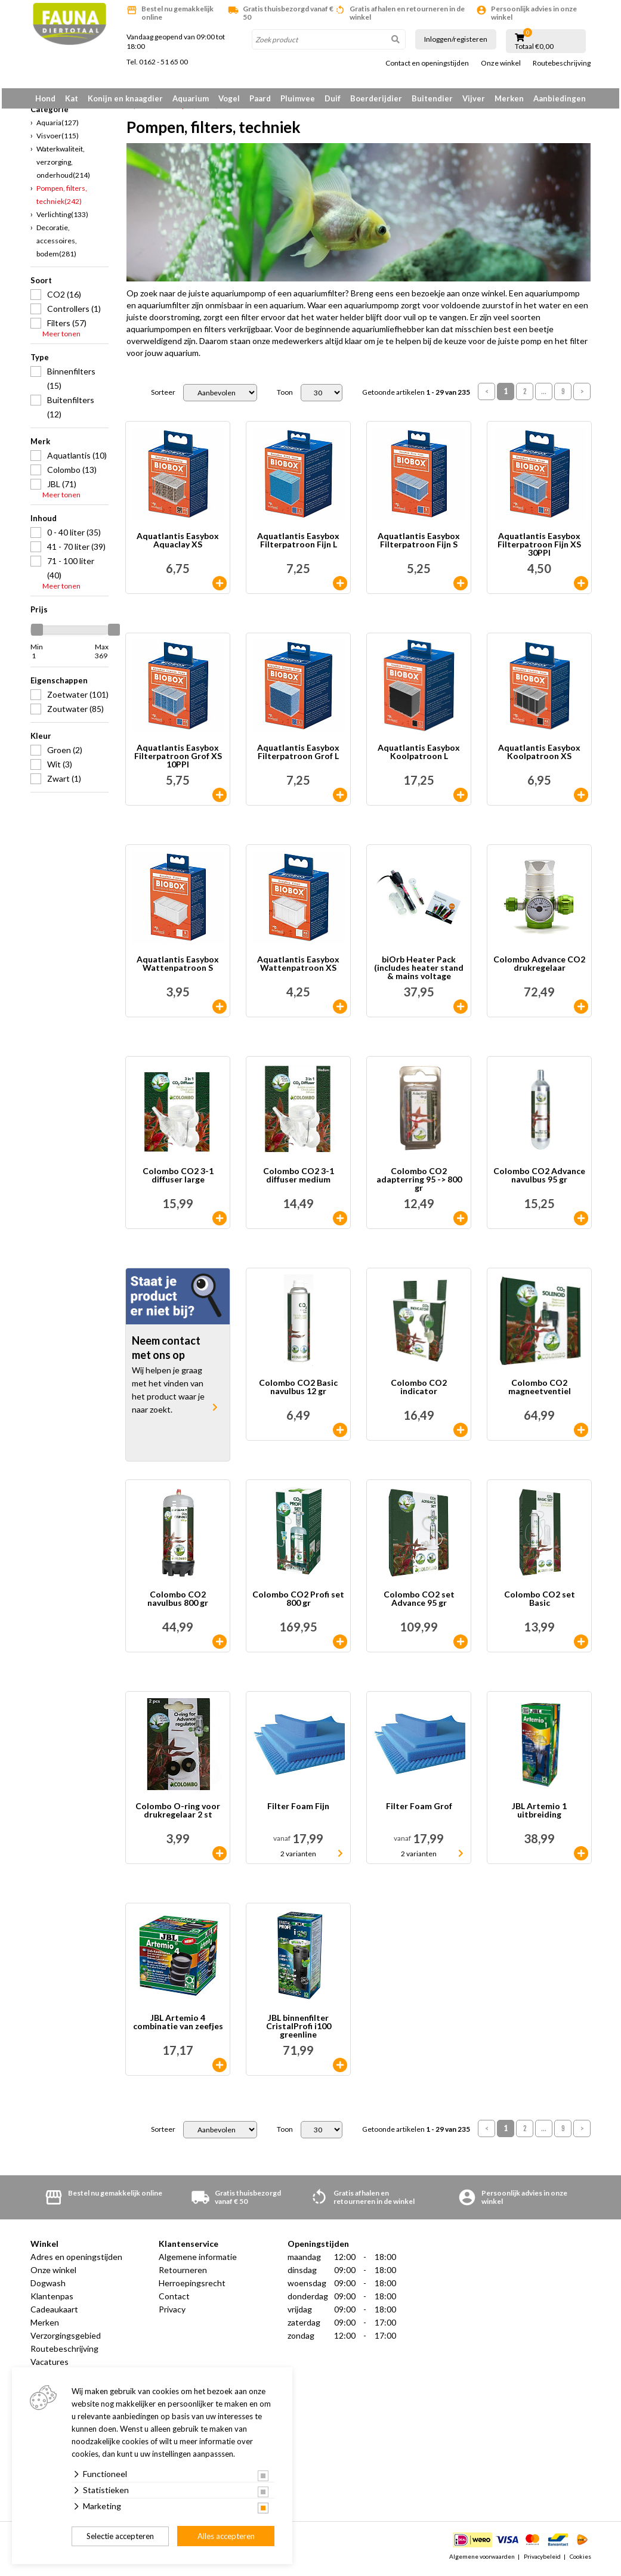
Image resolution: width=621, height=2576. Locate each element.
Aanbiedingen (559, 98)
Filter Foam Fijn (298, 1811)
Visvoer (57, 139)
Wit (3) (59, 768)
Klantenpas (51, 2301)
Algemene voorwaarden (482, 2560)
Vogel (229, 98)
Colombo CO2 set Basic (539, 1603)
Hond (45, 98)
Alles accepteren (226, 2536)
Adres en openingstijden (76, 2261)
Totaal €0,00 (534, 46)
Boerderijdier (376, 98)
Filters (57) (66, 327)
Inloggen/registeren (455, 39)
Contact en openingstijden (427, 63)
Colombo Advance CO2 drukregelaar (539, 968)
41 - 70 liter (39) (76, 551)
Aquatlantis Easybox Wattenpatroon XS (298, 968)
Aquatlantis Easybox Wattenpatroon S (178, 968)
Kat (71, 98)
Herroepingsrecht (192, 2288)
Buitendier (432, 98)
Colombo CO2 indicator (419, 1392)
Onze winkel (501, 63)
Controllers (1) (74, 313)
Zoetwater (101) (78, 698)
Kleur (40, 740)
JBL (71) (61, 488)
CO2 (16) (64, 298)
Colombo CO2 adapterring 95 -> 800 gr (419, 1184)
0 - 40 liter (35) (74, 536)
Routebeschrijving (562, 63)
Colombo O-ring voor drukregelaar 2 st (177, 1815)
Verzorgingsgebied (65, 2340)
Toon (285, 397)
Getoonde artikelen (416, 397)
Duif (333, 98)
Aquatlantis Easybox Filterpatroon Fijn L (298, 545)
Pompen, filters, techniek (61, 199)
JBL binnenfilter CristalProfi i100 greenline (298, 2031)
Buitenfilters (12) (70, 411)
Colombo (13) (72, 474)
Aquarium (190, 98)
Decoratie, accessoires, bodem (56, 244)
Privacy (172, 2314)
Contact (174, 2301)
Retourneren (183, 2275)
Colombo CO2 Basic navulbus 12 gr (298, 1392)
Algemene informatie (198, 2261)
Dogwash (48, 2288)
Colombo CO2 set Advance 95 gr (419, 1603)
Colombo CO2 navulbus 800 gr (177, 1603)
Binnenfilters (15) (71, 382)
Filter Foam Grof (419, 1811)
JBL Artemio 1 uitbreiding (539, 1815)
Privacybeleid (542, 2560)
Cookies (580, 2560)
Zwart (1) (64, 783)
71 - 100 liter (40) (70, 572)
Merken (509, 98)
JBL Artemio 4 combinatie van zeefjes (178, 2027)
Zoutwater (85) (75, 713)
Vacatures (49, 2366)
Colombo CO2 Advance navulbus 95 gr (539, 1180)
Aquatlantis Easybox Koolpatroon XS (539, 757)
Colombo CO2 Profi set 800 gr (298, 1603)
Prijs (39, 613)
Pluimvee (297, 98)
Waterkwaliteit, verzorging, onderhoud (63, 166)
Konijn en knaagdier (125, 98)
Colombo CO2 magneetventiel (539, 1392)
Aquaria (57, 126)
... (543, 396)
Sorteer (163, 397)
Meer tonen (61, 338)
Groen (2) (64, 754)
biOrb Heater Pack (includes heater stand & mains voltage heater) (419, 972)
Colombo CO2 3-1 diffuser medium (298, 1180)
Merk (40, 445)
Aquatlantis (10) (77, 459)
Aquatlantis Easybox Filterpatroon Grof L (298, 757)
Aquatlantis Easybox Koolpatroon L (419, 757)
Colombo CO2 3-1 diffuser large (178, 1180)
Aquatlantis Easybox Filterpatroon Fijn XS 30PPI (539, 549)
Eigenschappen (59, 684)
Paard (260, 98)
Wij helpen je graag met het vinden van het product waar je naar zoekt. (168, 1394)
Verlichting (62, 218)
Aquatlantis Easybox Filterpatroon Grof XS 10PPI (178, 760)
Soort (41, 284)
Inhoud (43, 522)
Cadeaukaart (54, 2314)
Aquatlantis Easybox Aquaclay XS (178, 545)
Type (39, 361)
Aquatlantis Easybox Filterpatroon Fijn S (419, 545)
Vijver (473, 98)
